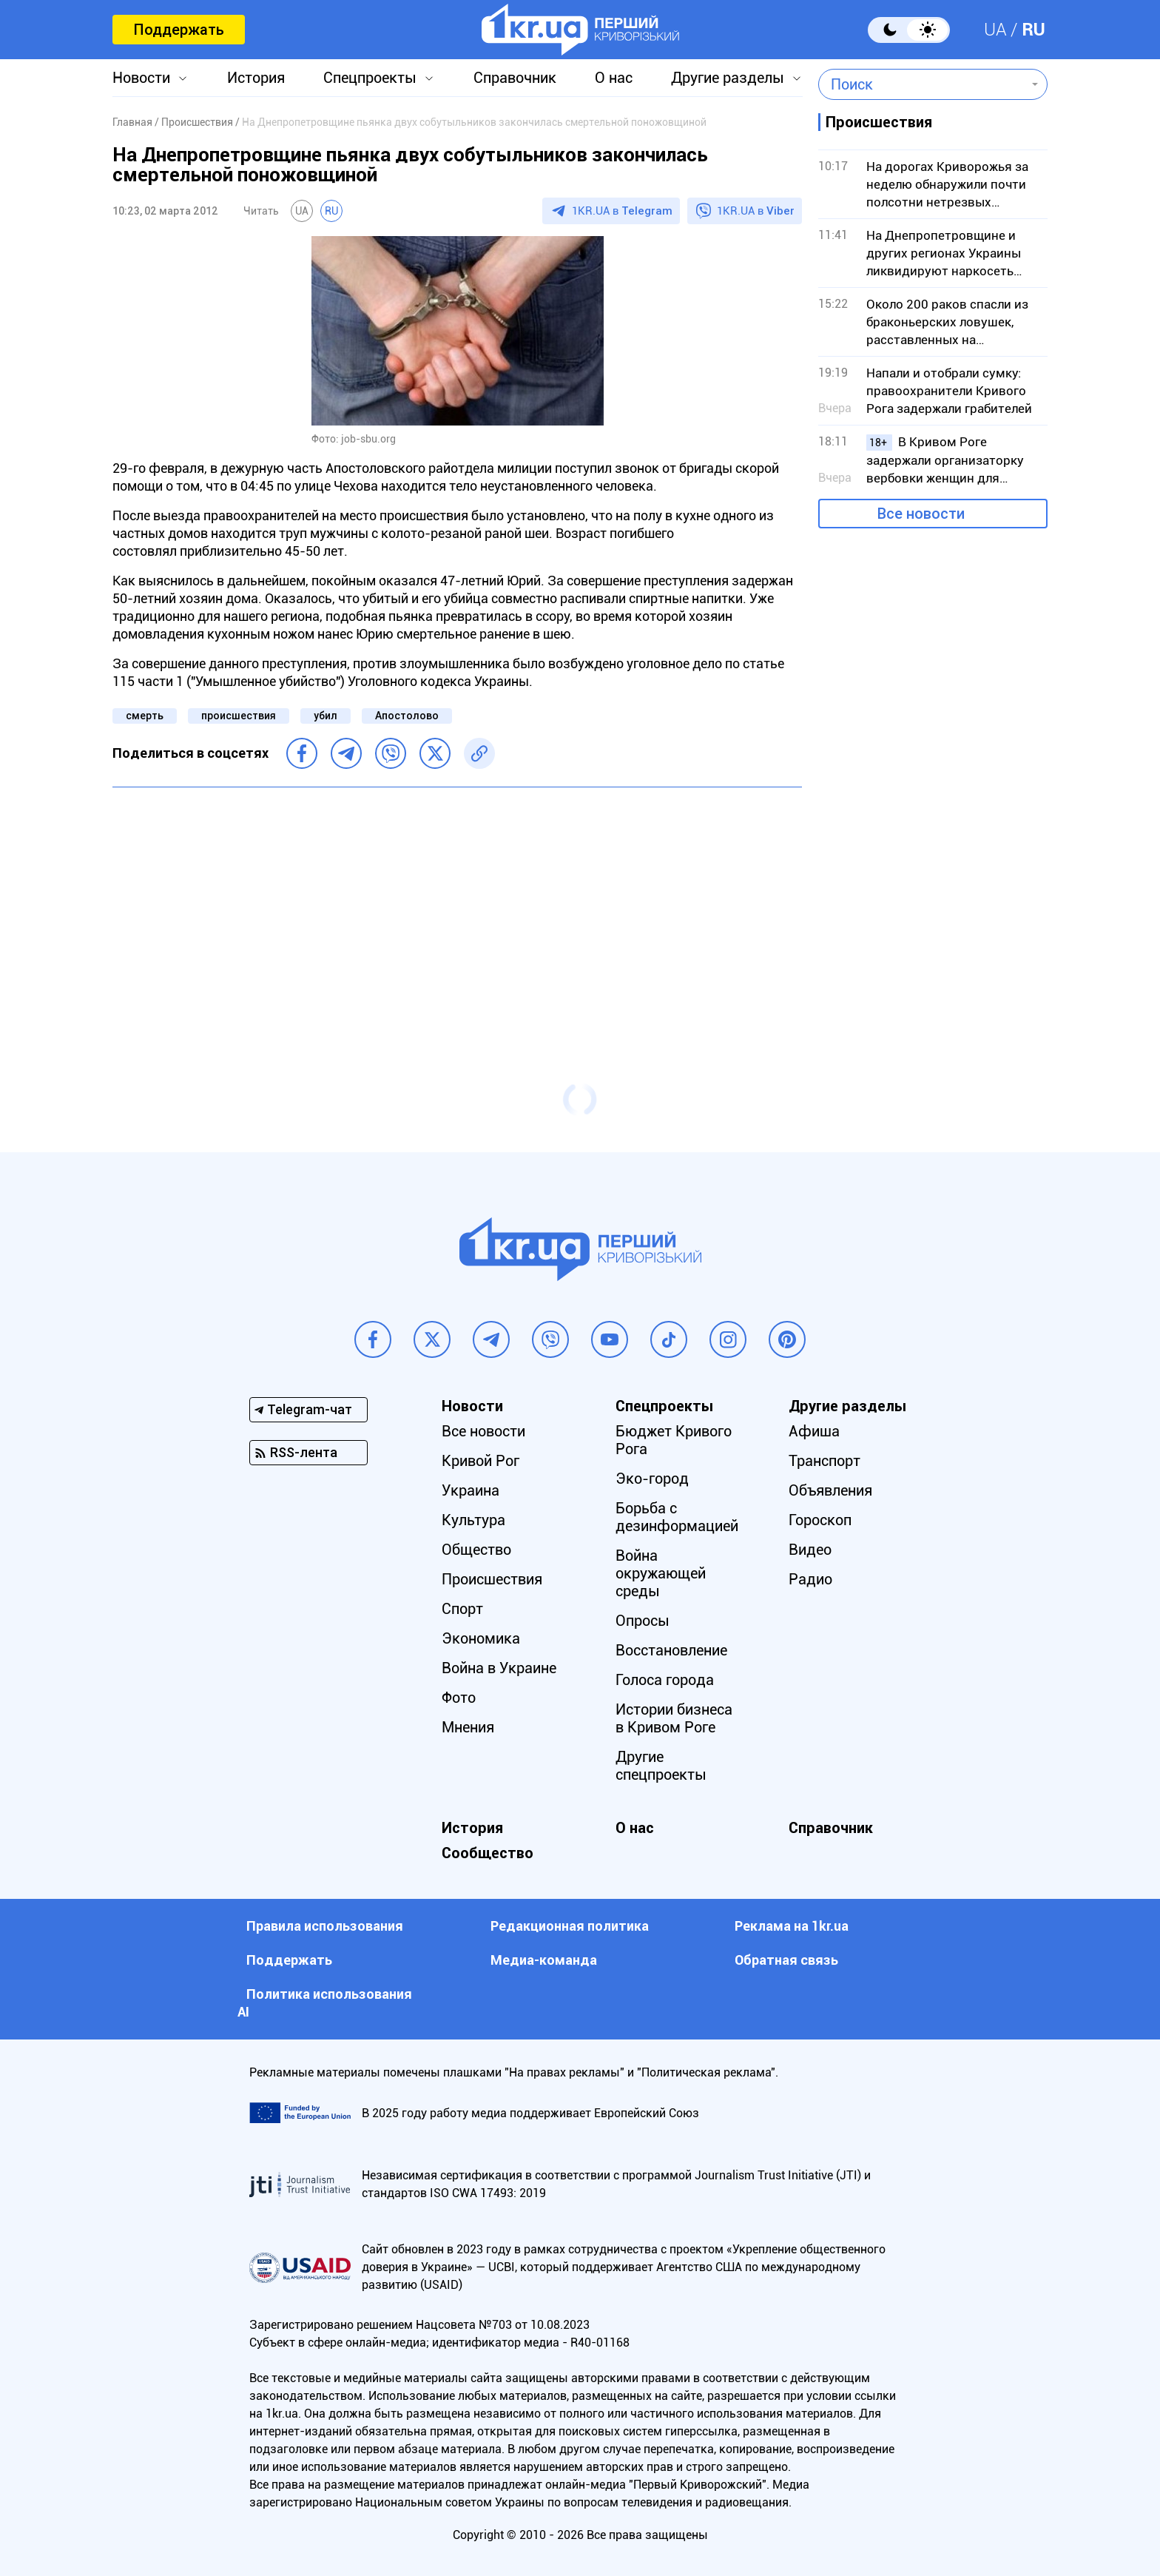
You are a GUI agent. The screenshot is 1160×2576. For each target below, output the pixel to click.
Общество (476, 1549)
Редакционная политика (569, 1926)
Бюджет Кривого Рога (674, 1440)
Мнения (468, 1727)
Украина (470, 1490)
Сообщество (487, 1853)
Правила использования (324, 1926)
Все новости (921, 513)
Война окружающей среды (661, 1573)
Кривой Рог (480, 1461)
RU (1033, 29)
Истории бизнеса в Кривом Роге (674, 1718)
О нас (614, 78)
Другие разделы (727, 78)
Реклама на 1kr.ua (792, 1926)
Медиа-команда (543, 1960)
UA (995, 29)
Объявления (830, 1490)
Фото (459, 1697)
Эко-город (652, 1478)
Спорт (462, 1609)
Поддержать (178, 29)
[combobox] (922, 84)
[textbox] (922, 84)
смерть (144, 716)
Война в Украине (499, 1668)
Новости (141, 78)
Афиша (814, 1431)
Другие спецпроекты (661, 1765)
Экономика (481, 1638)
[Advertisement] (457, 905)
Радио (810, 1579)
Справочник (514, 78)
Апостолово (407, 716)
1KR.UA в (622, 211)
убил (325, 716)
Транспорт (824, 1461)
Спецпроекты (370, 78)
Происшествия (492, 1579)
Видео (810, 1549)
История (256, 78)
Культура (473, 1520)
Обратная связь (786, 1960)
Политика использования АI (324, 2003)
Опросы (643, 1621)
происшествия (238, 716)
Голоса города (665, 1680)
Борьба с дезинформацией (677, 1517)
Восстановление (671, 1650)
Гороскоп (820, 1520)
